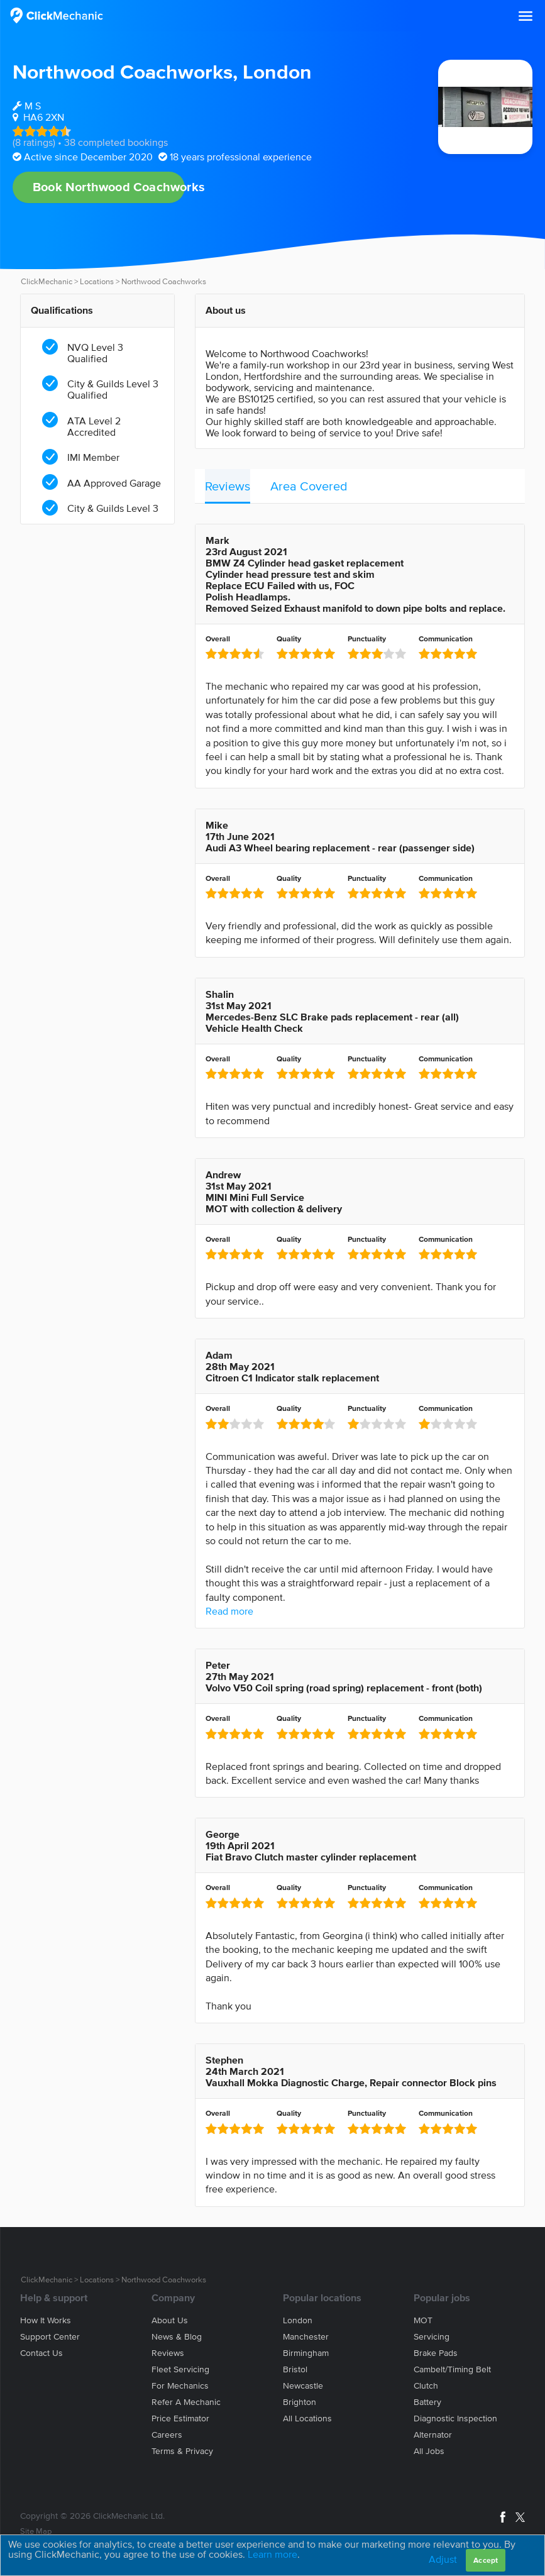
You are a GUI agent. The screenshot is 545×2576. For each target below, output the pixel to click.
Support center (50, 2336)
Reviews (227, 486)
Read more (229, 1611)
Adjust (443, 2559)
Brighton (299, 2402)
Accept (485, 2560)
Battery (427, 2402)
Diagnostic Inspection (455, 2418)
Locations (97, 281)
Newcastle (303, 2386)
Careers (166, 2435)
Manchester (306, 2336)
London (277, 71)
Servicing (431, 2336)
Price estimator (180, 2418)
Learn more (272, 2554)
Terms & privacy (182, 2451)
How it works (45, 2320)
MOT (423, 2320)
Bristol (295, 2369)
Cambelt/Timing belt (452, 2369)
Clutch (426, 2386)
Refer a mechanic (186, 2402)
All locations (307, 2418)
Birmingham (306, 2353)
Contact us (41, 2353)
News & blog (176, 2336)
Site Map (36, 2531)
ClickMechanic (46, 281)
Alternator (433, 2435)
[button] (525, 16)
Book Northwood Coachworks (109, 187)
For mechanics (180, 2386)
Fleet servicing (180, 2369)
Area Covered (309, 486)
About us (169, 2320)
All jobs (429, 2451)
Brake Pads (436, 2353)
